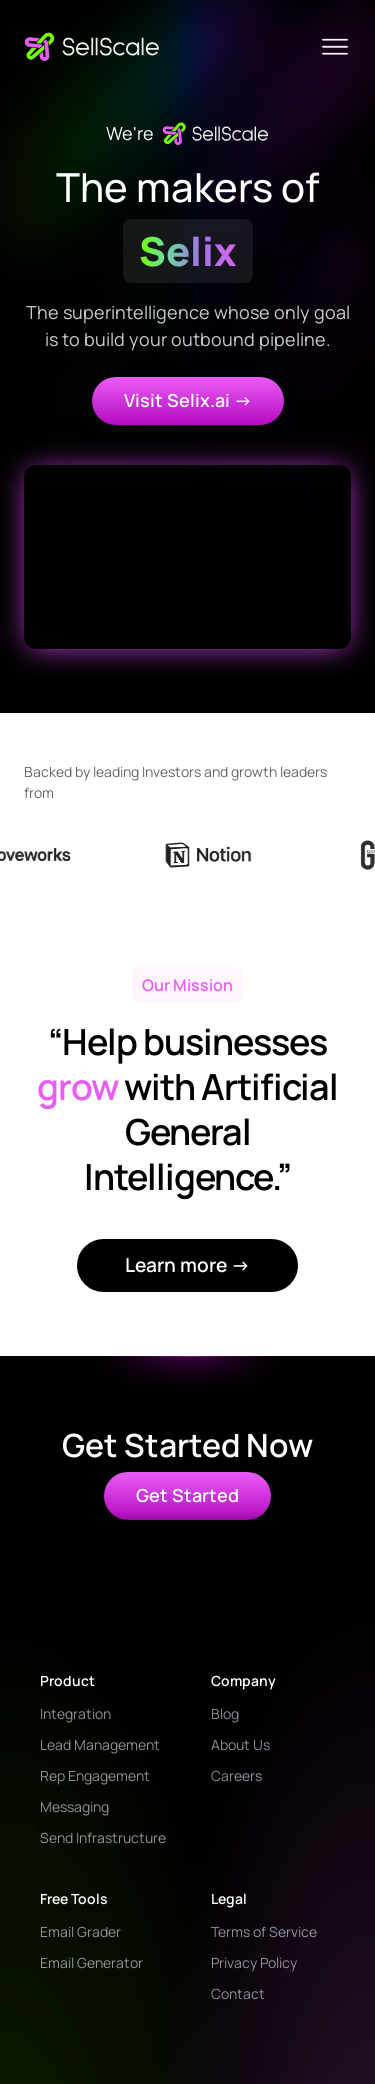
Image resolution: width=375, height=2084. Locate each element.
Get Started (187, 1495)
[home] (92, 47)
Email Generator (91, 1962)
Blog (225, 1713)
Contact (238, 1993)
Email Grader (80, 1931)
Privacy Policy (254, 1962)
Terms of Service (264, 1931)
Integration (75, 1713)
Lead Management (100, 1744)
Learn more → (187, 1265)
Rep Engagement (95, 1775)
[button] (335, 47)
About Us (240, 1744)
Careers (236, 1775)
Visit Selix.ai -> (188, 400)
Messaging (74, 1806)
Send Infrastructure (103, 1837)
